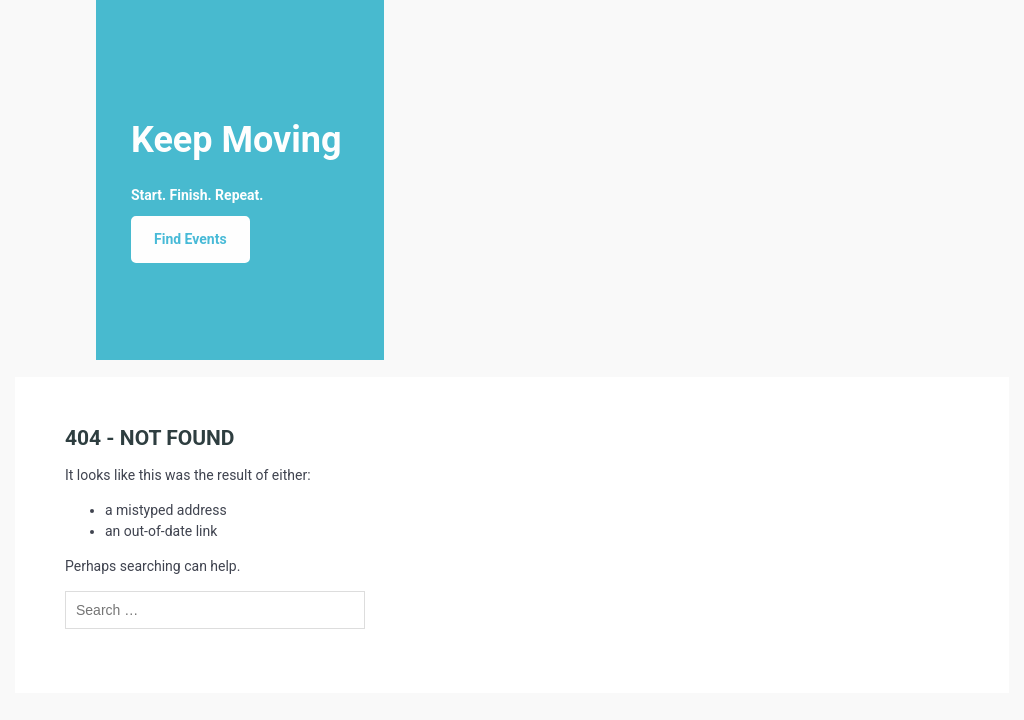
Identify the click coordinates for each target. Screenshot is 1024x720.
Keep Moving (236, 140)
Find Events (190, 239)
